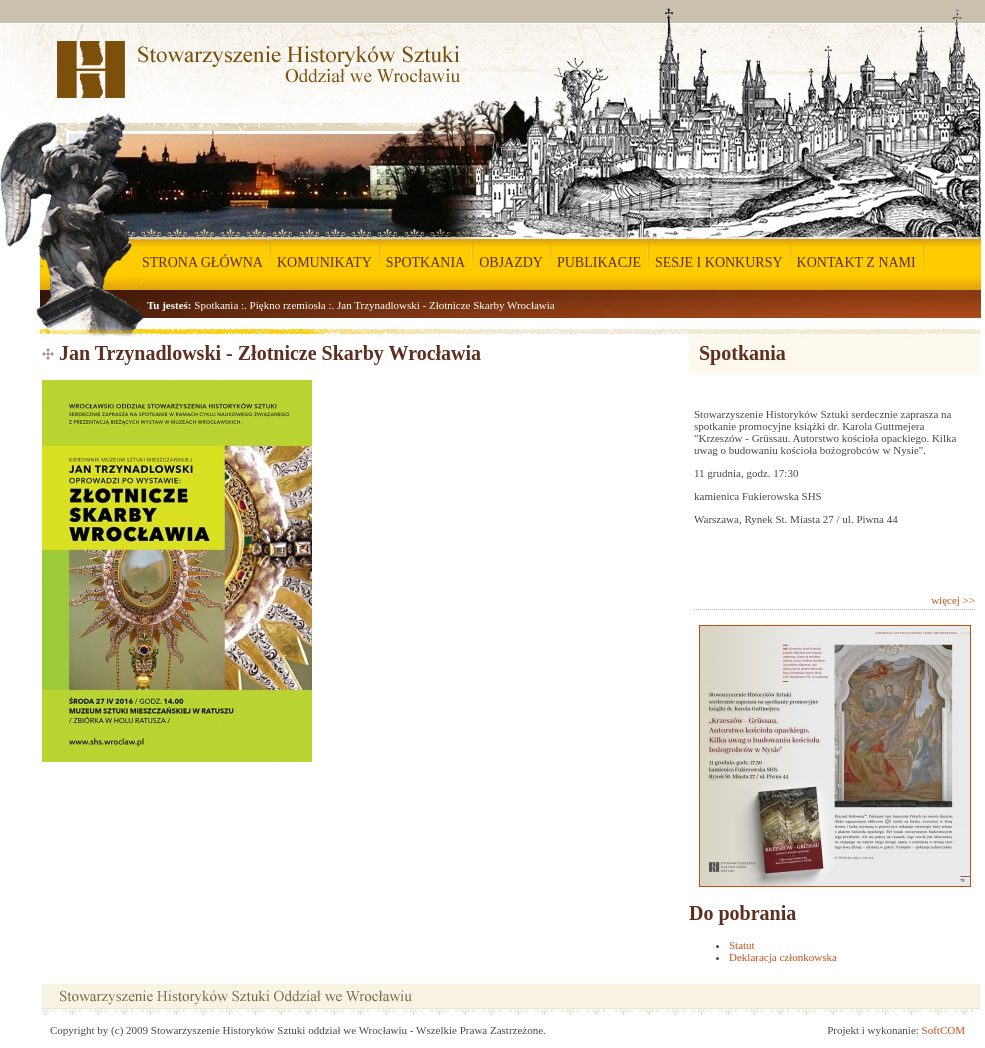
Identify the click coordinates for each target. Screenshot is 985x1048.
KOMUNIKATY (324, 262)
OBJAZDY (511, 262)
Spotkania (216, 305)
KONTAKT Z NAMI (856, 262)
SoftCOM (943, 1030)
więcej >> (953, 600)
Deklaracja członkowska (783, 957)
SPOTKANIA (425, 262)
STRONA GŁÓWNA (202, 262)
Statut (742, 945)
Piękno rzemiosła (288, 305)
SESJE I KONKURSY (719, 262)
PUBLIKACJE (599, 262)
